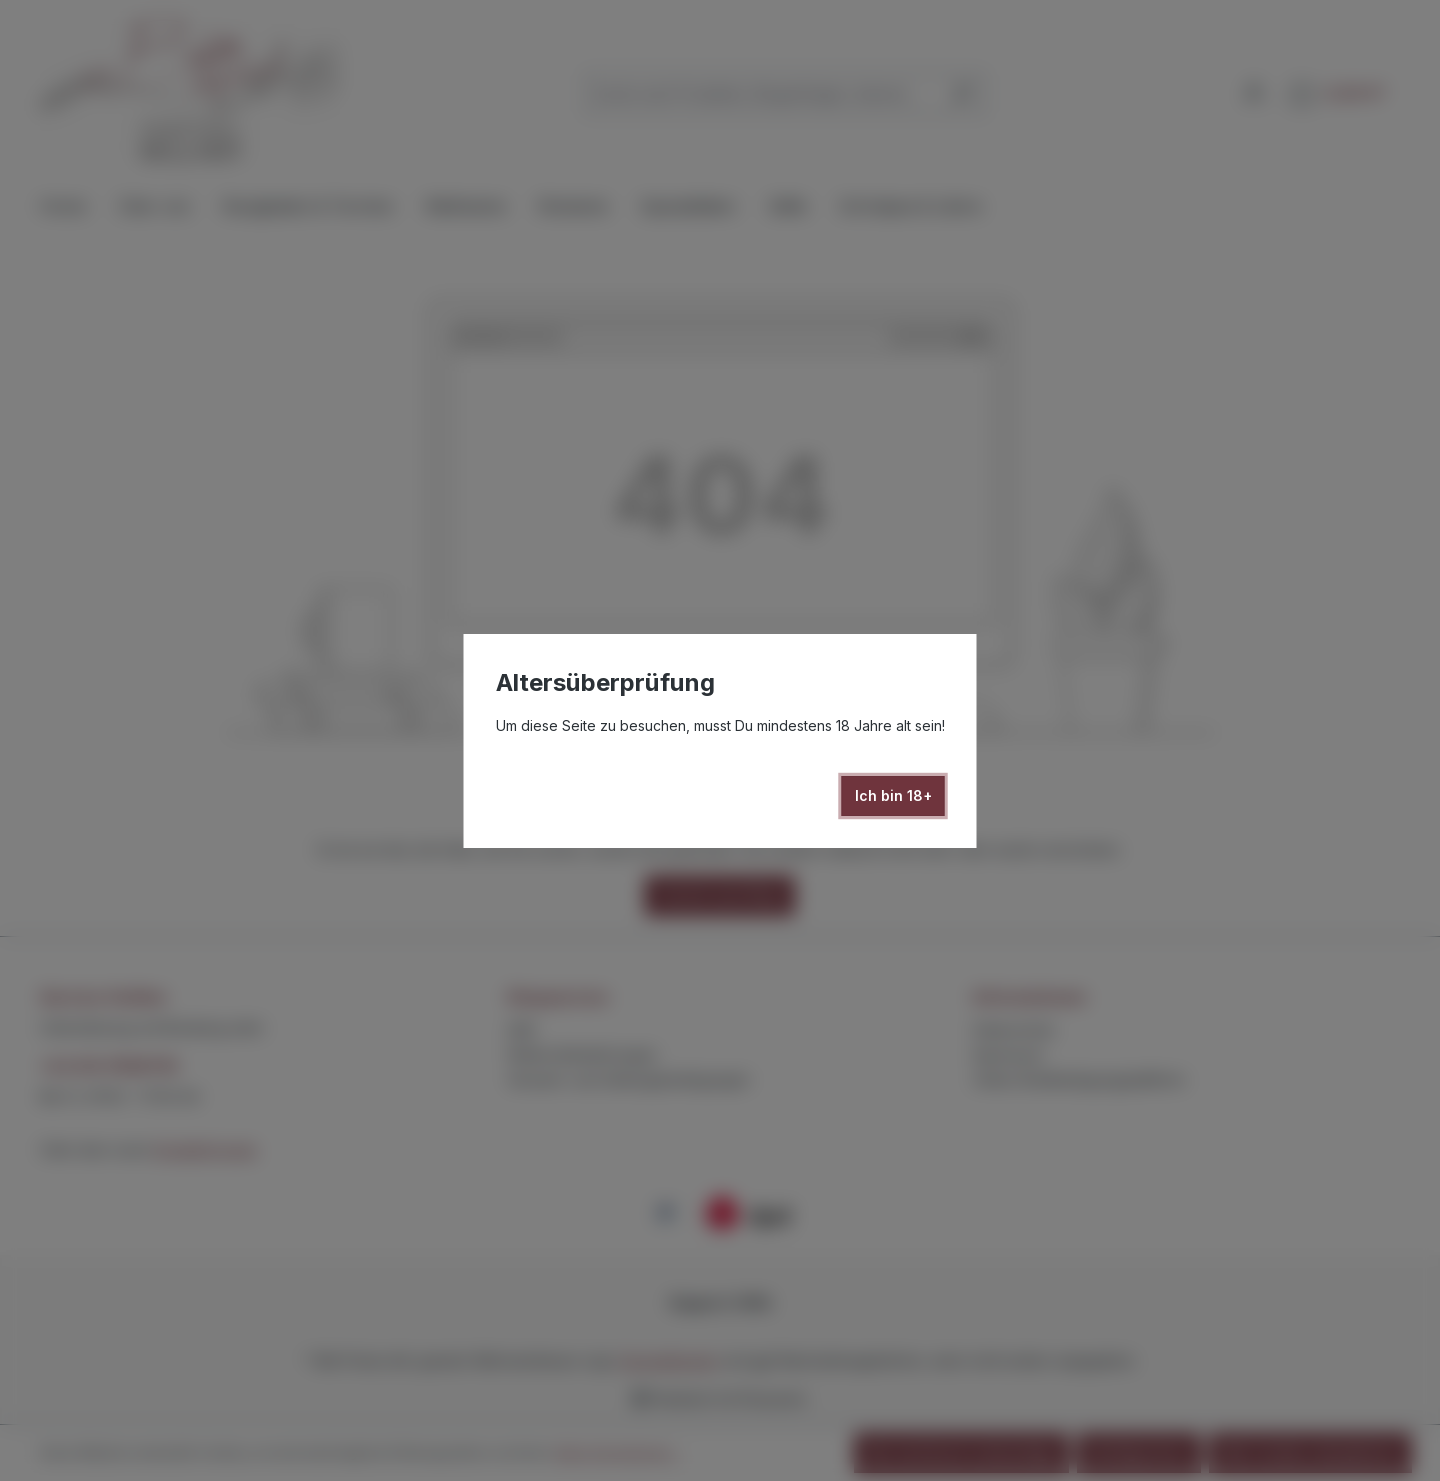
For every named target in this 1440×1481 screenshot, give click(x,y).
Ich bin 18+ (893, 795)
